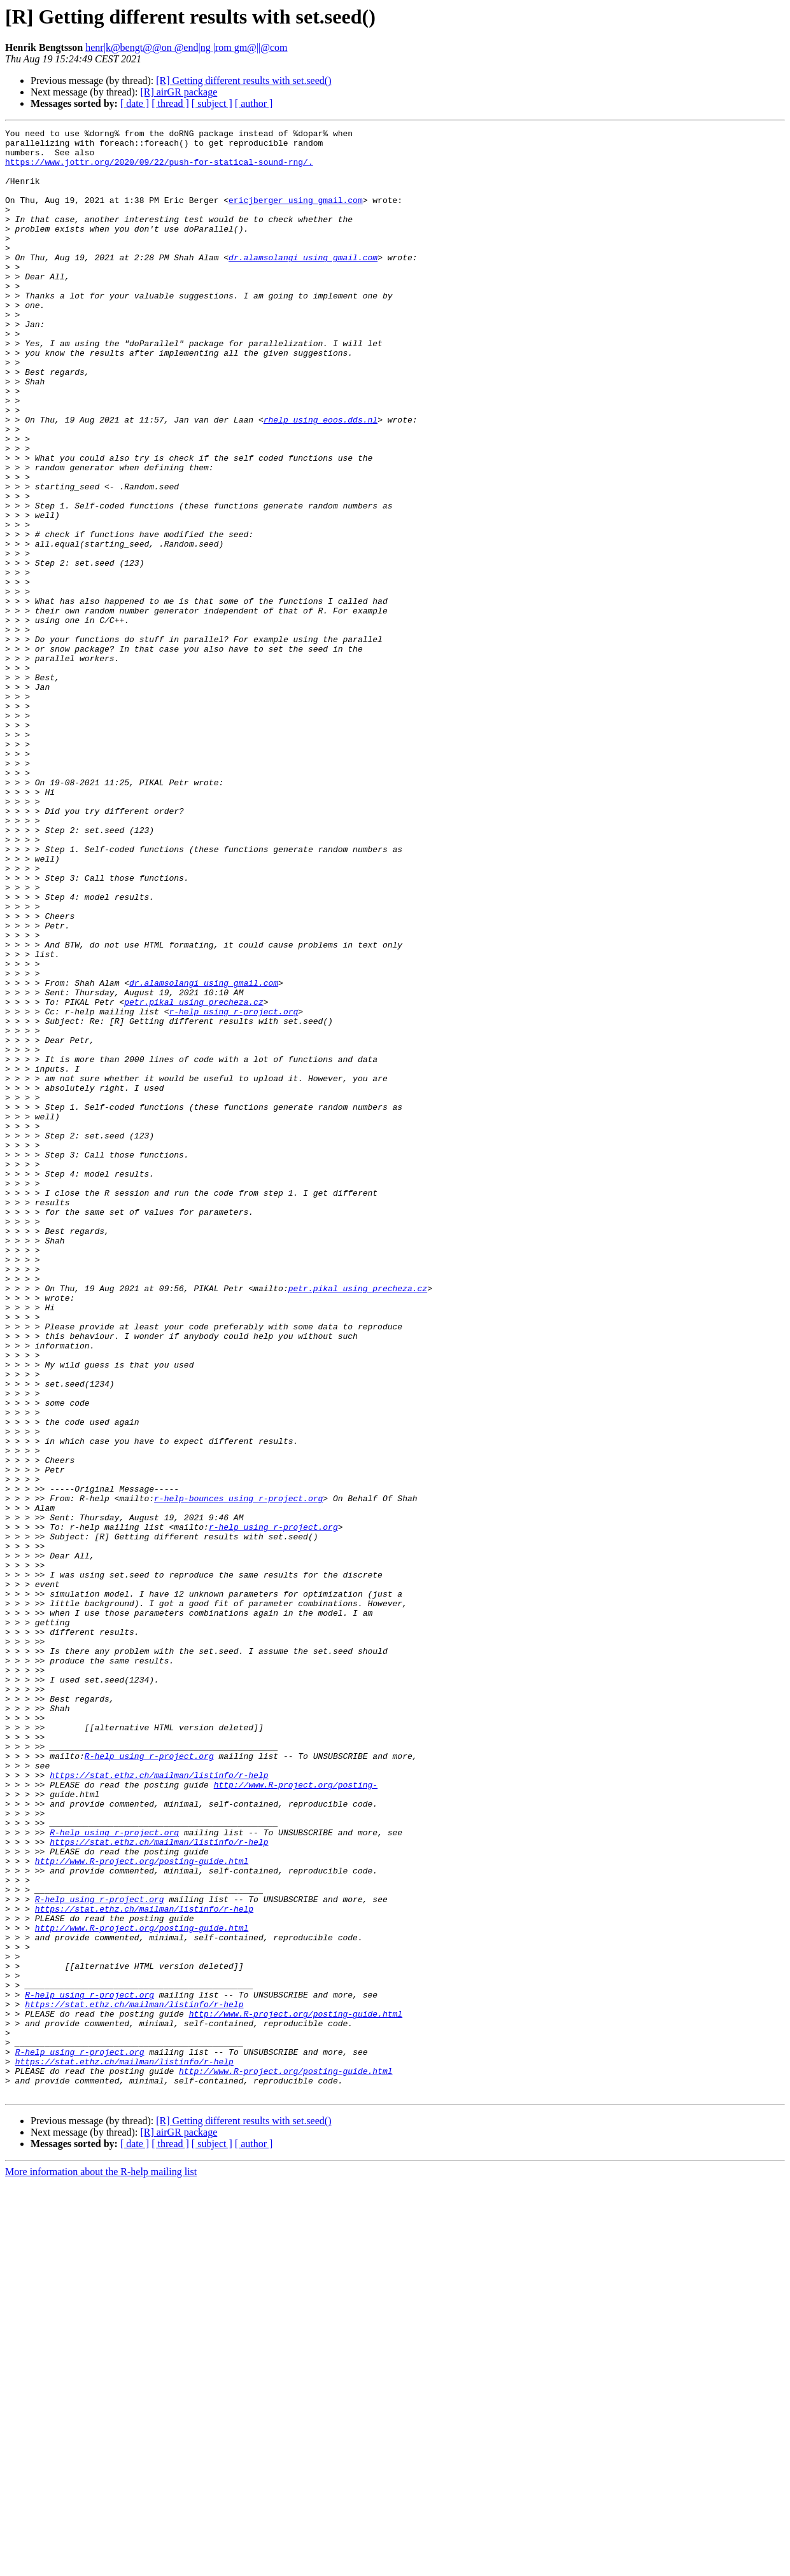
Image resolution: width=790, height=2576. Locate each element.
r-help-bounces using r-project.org (238, 1773)
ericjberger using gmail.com (296, 215)
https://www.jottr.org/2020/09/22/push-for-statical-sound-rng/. (159, 169)
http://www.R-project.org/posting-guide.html (141, 2208)
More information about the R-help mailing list (101, 2564)
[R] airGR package (178, 92)
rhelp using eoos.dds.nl (320, 478)
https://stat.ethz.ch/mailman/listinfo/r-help (159, 2105)
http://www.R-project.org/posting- (295, 2116)
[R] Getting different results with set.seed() (243, 80)
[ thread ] (170, 103)
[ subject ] (212, 103)
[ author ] (254, 103)
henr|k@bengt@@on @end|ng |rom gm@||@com (186, 47)
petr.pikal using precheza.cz (193, 1177)
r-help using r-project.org (233, 1188)
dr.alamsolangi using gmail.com (303, 284)
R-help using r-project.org (149, 2082)
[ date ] (134, 103)
